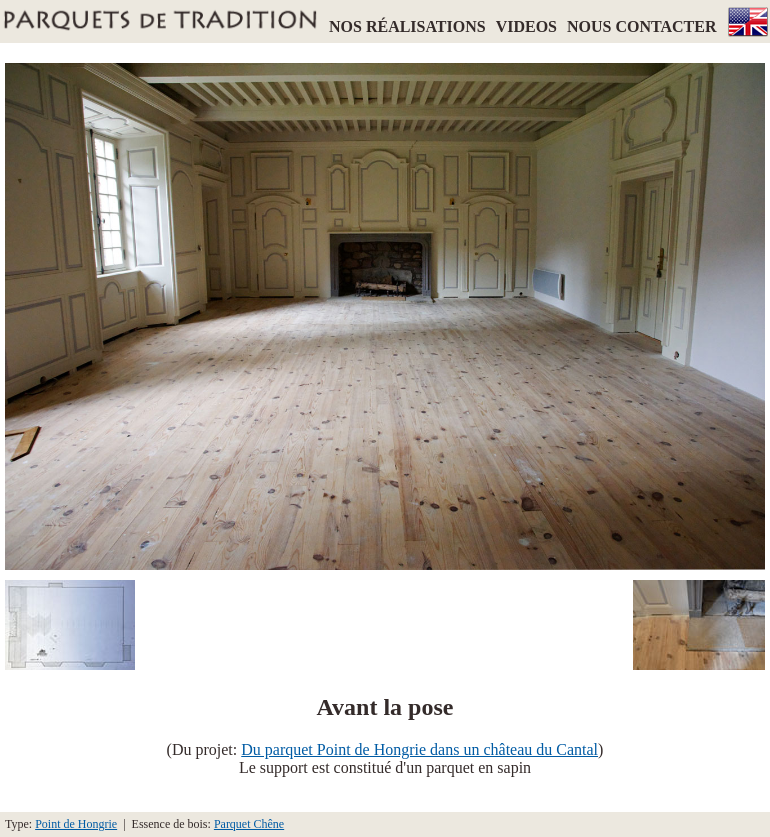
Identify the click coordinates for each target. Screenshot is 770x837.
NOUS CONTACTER (642, 26)
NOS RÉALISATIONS (407, 26)
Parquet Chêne (249, 824)
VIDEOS (526, 26)
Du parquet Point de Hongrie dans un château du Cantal (419, 749)
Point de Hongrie (76, 824)
